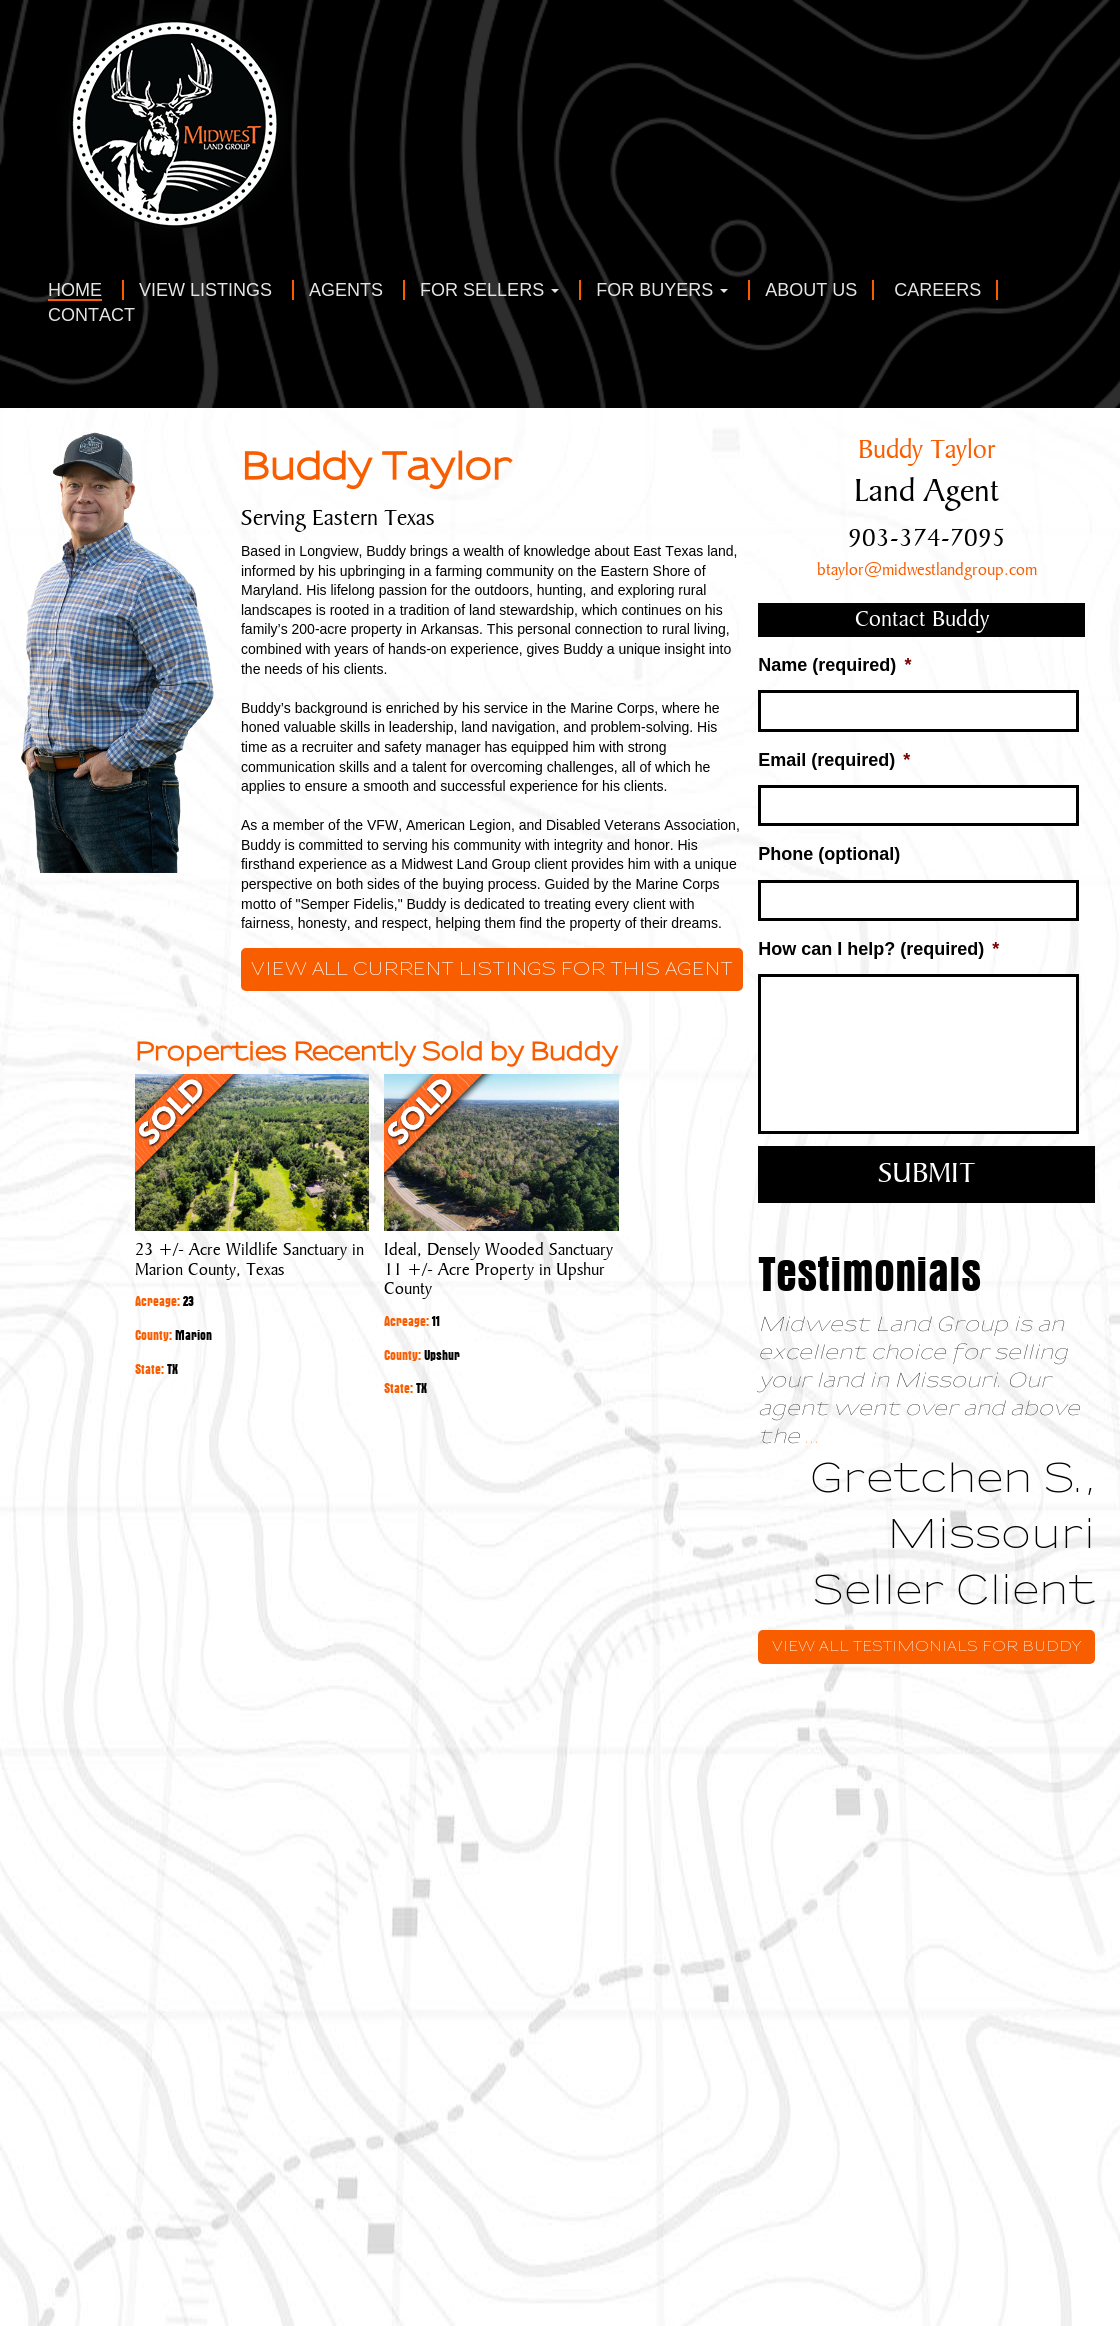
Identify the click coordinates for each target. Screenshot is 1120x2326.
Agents (346, 290)
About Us (811, 290)
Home (75, 290)
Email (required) (834, 760)
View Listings (205, 290)
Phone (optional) (829, 854)
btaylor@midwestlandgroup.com (927, 570)
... (812, 1436)
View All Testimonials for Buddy (926, 1646)
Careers (937, 290)
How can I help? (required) (878, 949)
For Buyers (662, 290)
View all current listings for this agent (492, 969)
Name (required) (834, 665)
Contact (91, 315)
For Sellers (489, 290)
